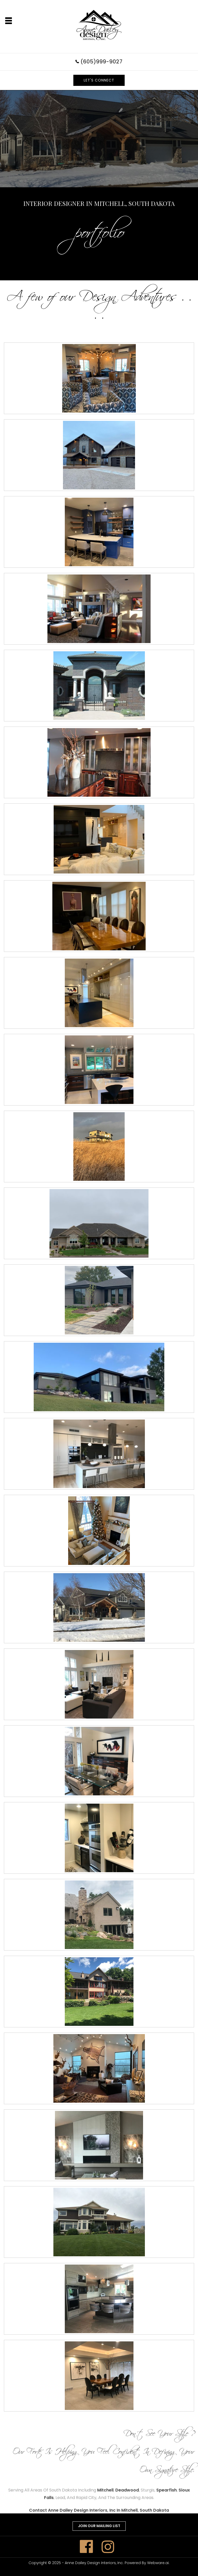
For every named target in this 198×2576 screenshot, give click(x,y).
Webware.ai (158, 2562)
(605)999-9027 (102, 61)
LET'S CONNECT (99, 80)
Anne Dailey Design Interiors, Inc (94, 2562)
